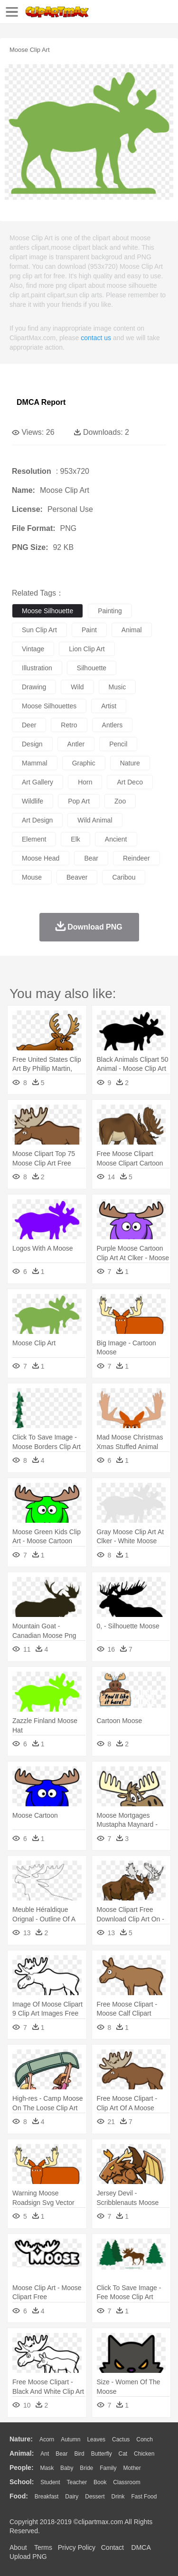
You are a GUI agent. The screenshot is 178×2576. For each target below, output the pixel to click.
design (32, 744)
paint (89, 630)
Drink (118, 2496)
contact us (96, 338)
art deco (129, 782)
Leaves (96, 2439)
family (108, 2468)
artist (108, 706)
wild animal (94, 820)
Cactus (121, 2439)
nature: (21, 2439)
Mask (47, 2468)
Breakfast (47, 2496)
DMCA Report (41, 402)
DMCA (140, 2547)
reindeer (136, 858)
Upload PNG (28, 2556)
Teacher (77, 2482)
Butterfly (101, 2453)
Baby (66, 2468)
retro (69, 725)
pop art (79, 801)
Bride (86, 2468)
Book (100, 2482)
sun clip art (39, 630)
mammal (34, 763)
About (18, 2547)
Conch (144, 2439)
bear (91, 858)
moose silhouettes (49, 706)
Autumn (70, 2439)
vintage (33, 649)
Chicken (144, 2453)
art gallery (37, 782)
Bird (79, 2453)
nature (130, 763)
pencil (118, 744)
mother (132, 2468)
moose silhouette (47, 611)
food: (18, 2496)
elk (75, 839)
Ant (44, 2453)
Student (50, 2482)
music (117, 687)
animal (132, 630)
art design (37, 820)
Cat (123, 2453)
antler (76, 744)
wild (77, 687)
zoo (120, 801)
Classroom (126, 2482)
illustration (37, 668)
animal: (21, 2453)
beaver (76, 877)
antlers (112, 725)
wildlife (32, 801)
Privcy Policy (76, 2547)
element (34, 839)
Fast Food (144, 2496)
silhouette (91, 668)
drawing (34, 687)
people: (21, 2467)
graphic (83, 763)
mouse (32, 877)
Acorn (46, 2439)
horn (85, 782)
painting (110, 611)
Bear (61, 2453)
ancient (116, 839)
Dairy (71, 2496)
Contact (112, 2547)
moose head (40, 858)
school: (21, 2482)
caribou (123, 877)
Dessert (94, 2496)
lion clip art (86, 649)
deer (29, 725)
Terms (43, 2547)
